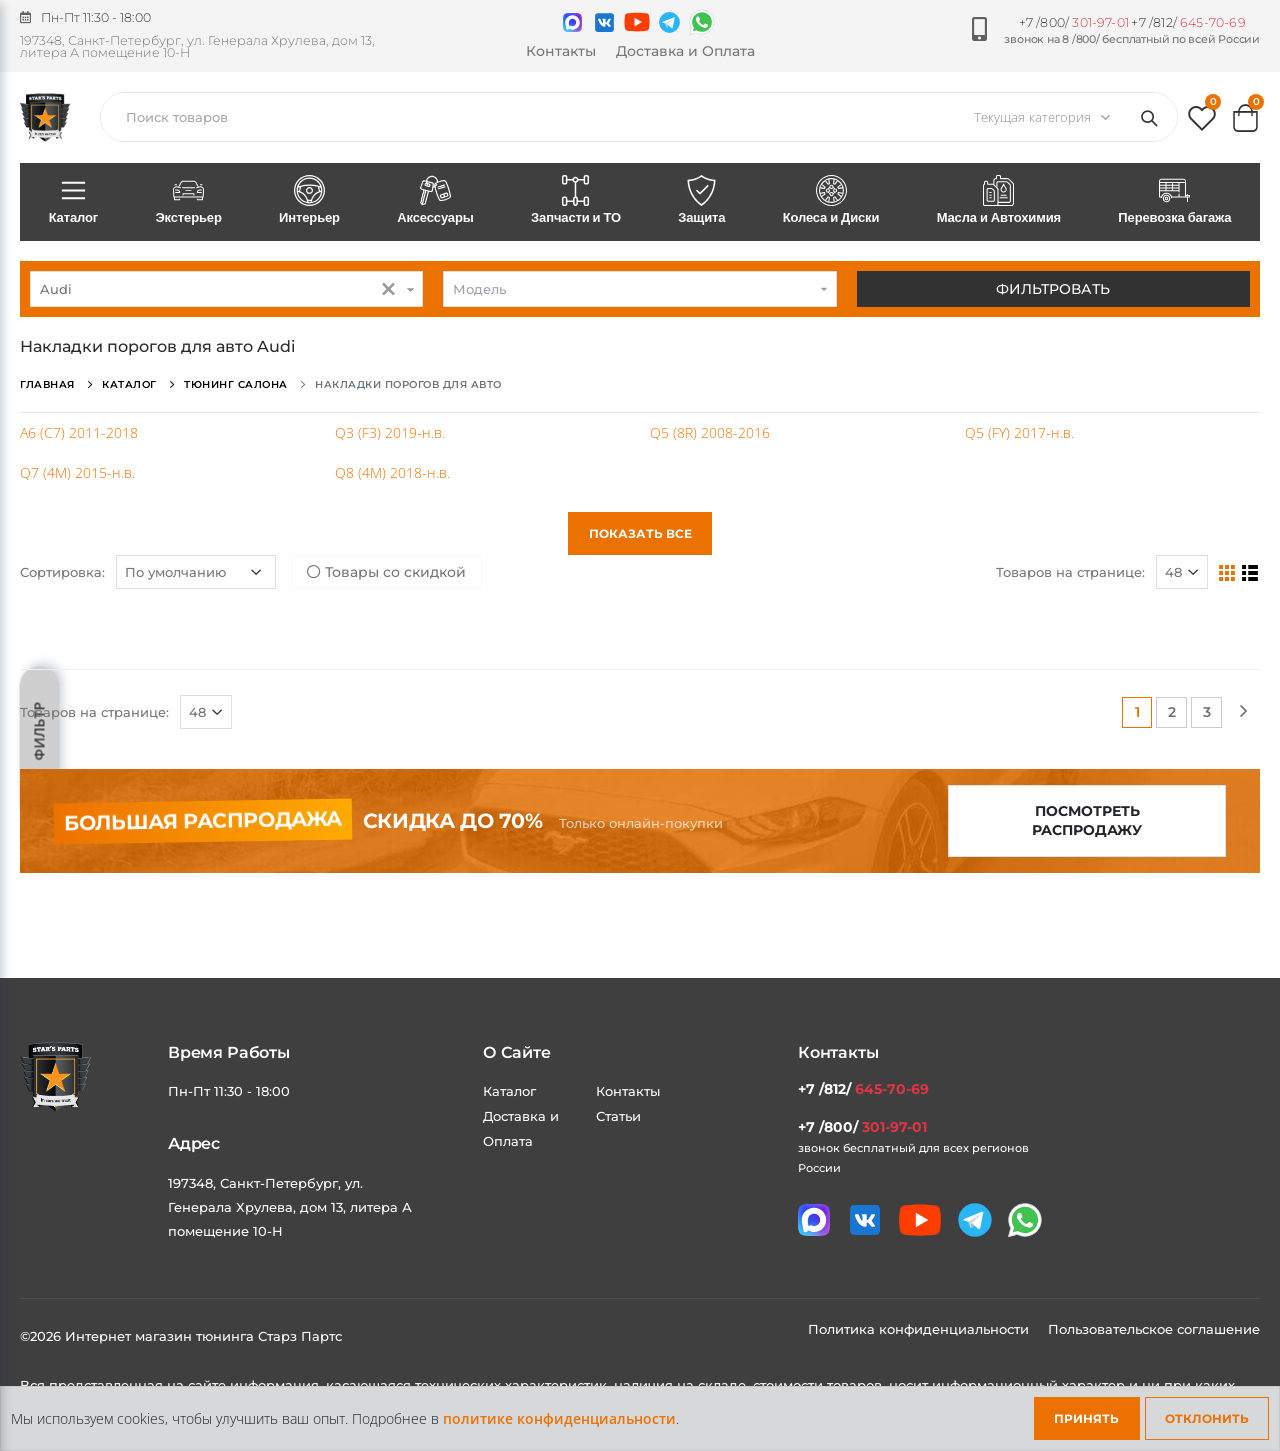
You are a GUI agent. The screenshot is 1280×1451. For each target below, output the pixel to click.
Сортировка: (62, 572)
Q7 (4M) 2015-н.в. (77, 472)
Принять (1086, 1418)
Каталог (73, 201)
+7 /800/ (1074, 22)
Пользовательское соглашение (1154, 1329)
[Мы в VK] (604, 22)
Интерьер (309, 201)
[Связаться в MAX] (572, 22)
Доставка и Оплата (685, 51)
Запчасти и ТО (575, 201)
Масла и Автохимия (999, 201)
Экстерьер (189, 201)
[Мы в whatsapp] (702, 22)
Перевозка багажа (1175, 201)
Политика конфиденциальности (920, 1329)
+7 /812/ (1188, 22)
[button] (1202, 122)
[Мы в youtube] (637, 22)
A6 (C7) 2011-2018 (79, 432)
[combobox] (226, 289)
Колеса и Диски (831, 201)
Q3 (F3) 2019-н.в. (390, 432)
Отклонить (1207, 1418)
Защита (702, 201)
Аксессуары (436, 201)
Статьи (618, 1116)
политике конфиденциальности (559, 1418)
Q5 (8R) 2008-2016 (710, 432)
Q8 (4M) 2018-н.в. (392, 472)
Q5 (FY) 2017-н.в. (1019, 432)
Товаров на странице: (1070, 572)
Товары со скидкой (386, 572)
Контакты (561, 51)
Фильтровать (1053, 289)
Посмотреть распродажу (1087, 820)
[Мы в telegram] (669, 22)
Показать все (640, 533)
